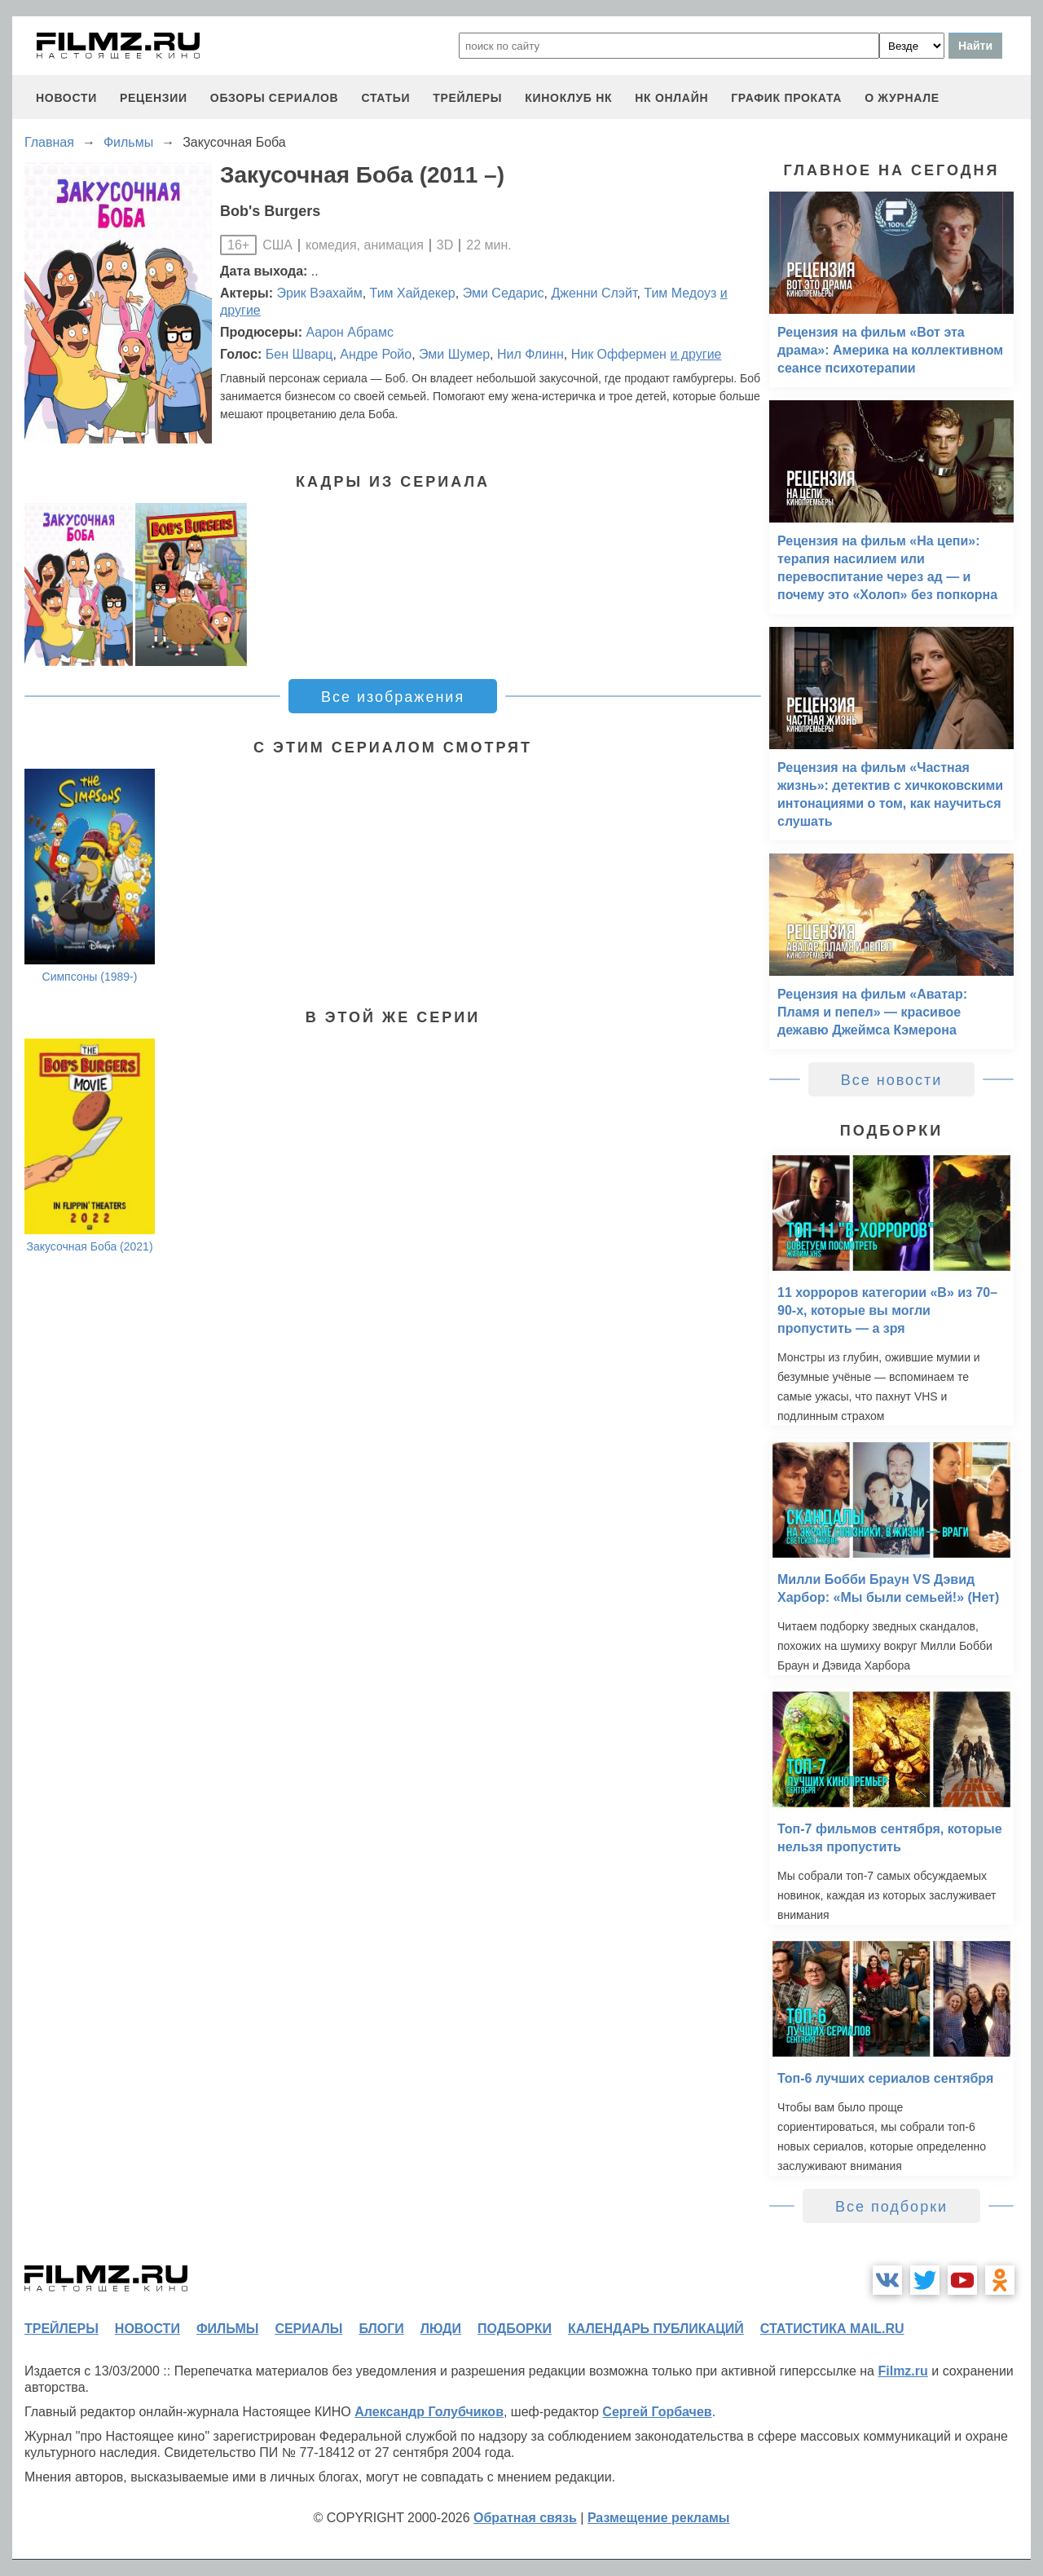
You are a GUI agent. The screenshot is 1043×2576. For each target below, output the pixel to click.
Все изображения (392, 697)
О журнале (902, 97)
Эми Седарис (503, 293)
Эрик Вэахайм (320, 293)
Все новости (892, 1080)
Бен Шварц (299, 354)
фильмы (227, 2329)
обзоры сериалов (274, 97)
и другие (695, 354)
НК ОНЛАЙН (671, 97)
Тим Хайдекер (412, 293)
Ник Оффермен (619, 354)
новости (66, 97)
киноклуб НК (568, 97)
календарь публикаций (656, 2329)
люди (440, 2329)
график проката (786, 97)
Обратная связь (525, 2518)
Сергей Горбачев (656, 2412)
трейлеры (467, 97)
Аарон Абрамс (349, 332)
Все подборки (891, 2207)
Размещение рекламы (659, 2518)
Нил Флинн (530, 354)
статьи (385, 97)
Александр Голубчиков (429, 2412)
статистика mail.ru (832, 2329)
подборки (514, 2329)
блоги (381, 2329)
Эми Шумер (454, 354)
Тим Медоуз (680, 293)
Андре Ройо (375, 354)
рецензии (153, 97)
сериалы (308, 2329)
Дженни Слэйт (593, 293)
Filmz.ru (902, 2371)
